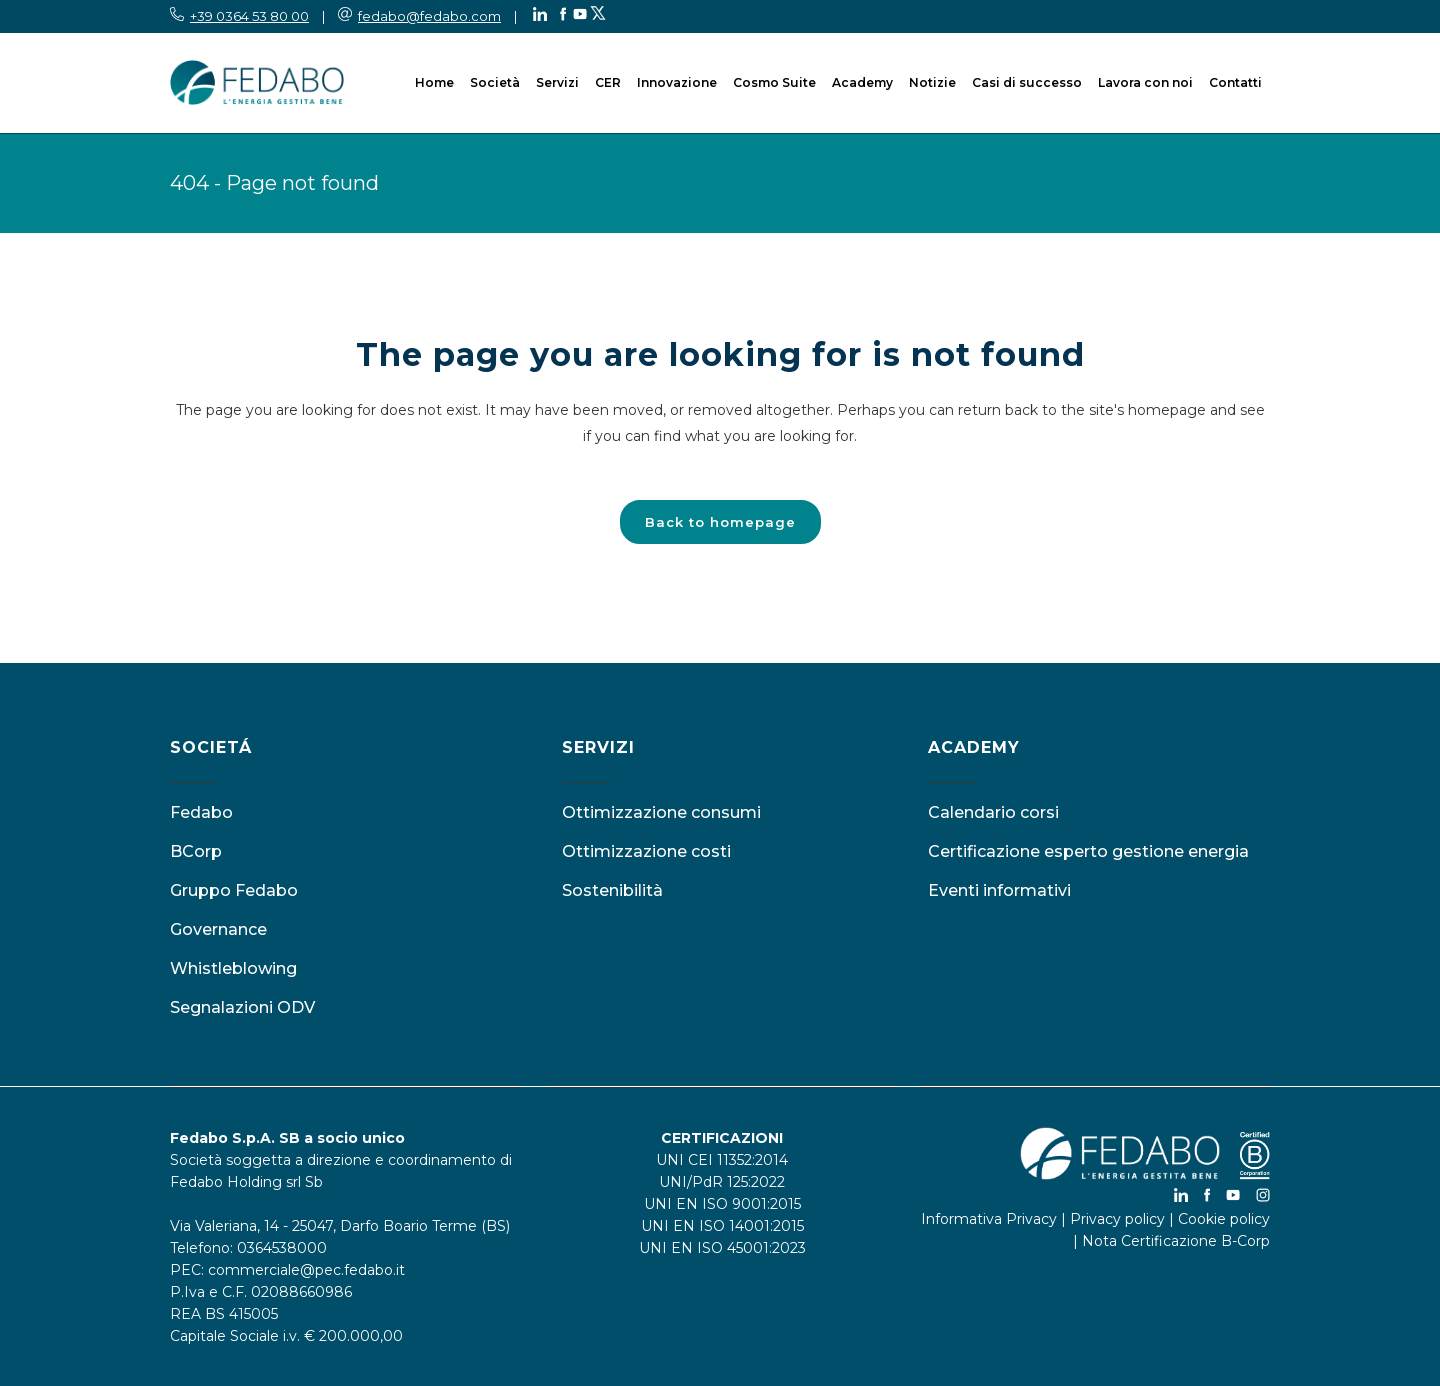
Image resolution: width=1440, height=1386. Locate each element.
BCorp (196, 851)
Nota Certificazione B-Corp (1176, 1241)
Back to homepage (720, 522)
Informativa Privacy (989, 1219)
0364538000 (282, 1248)
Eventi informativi (999, 890)
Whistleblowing (233, 968)
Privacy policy (1117, 1219)
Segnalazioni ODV (242, 1007)
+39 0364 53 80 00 (249, 16)
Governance (218, 929)
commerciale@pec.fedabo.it (306, 1270)
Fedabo (201, 812)
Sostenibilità (612, 890)
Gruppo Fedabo (234, 890)
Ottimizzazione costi (646, 851)
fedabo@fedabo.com (429, 16)
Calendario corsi (993, 812)
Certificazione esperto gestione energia (1088, 851)
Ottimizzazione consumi (661, 812)
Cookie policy (1224, 1219)
